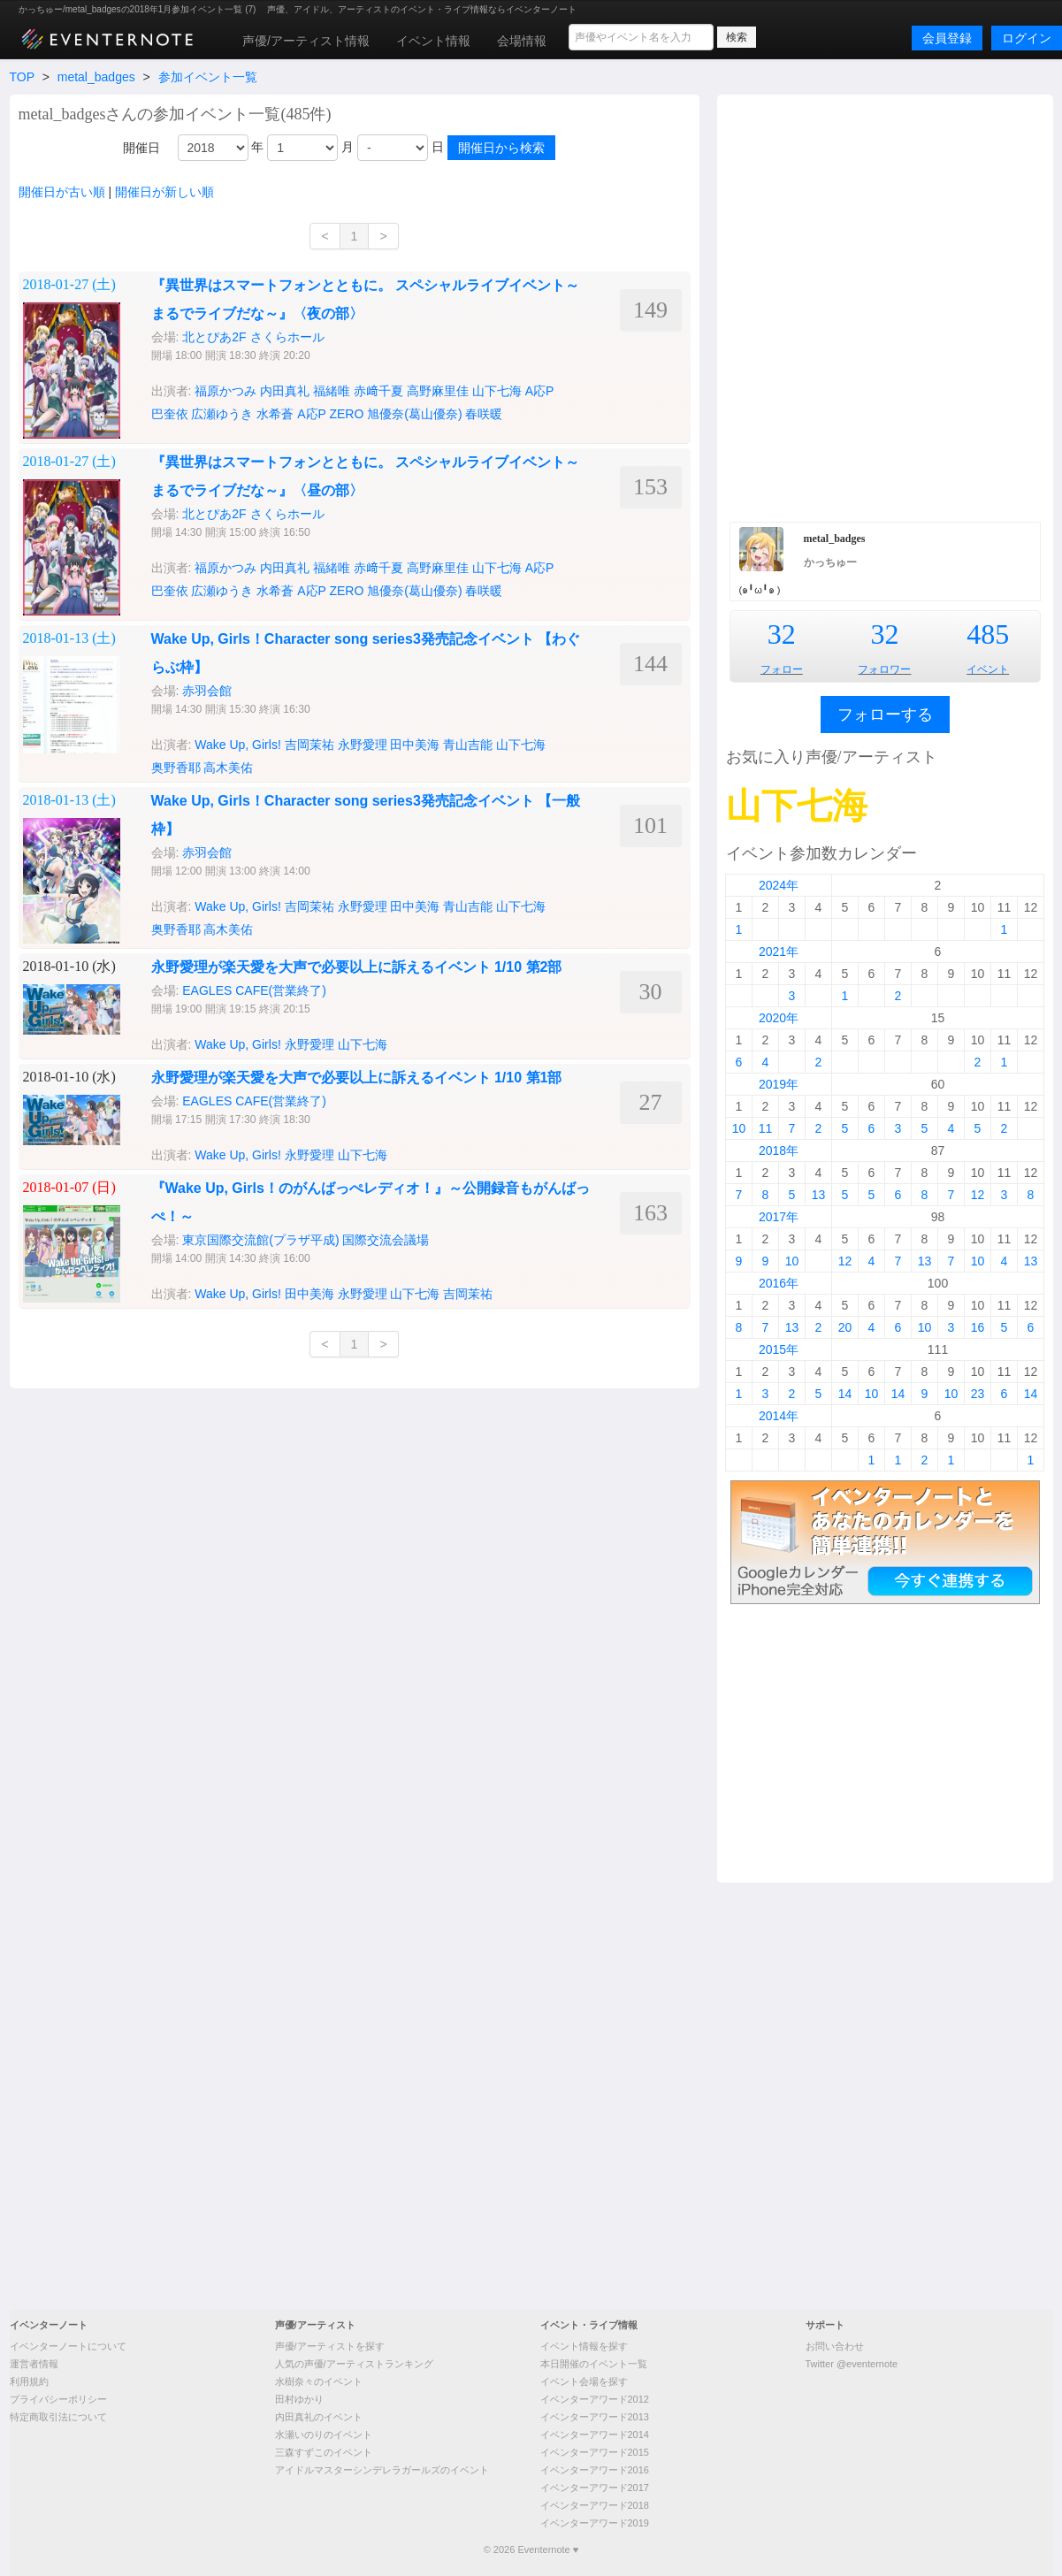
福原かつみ (225, 568)
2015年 (778, 1349)
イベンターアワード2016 (594, 2470)
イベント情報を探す (584, 2346)
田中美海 (414, 745)
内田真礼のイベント (319, 2417)
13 (819, 1195)
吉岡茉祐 (309, 745)
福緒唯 (331, 568)
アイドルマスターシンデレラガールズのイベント (382, 2470)
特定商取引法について (58, 2417)
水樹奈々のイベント (319, 2381)
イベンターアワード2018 (594, 2505)
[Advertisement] (245, 305)
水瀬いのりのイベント (323, 2434)
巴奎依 (169, 591)
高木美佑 (228, 768)
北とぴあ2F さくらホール (253, 514)
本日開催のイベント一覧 (593, 2363)
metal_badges (96, 77)
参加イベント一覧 (207, 77)
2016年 (778, 1283)
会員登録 (947, 38)
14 (845, 1394)
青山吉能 (468, 745)
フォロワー (884, 669)
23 (978, 1394)
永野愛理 (362, 745)
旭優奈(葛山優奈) (414, 591)
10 (739, 1128)
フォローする (885, 714)
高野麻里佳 (438, 568)
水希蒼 (275, 591)
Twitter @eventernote (852, 2363)
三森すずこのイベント (323, 2452)
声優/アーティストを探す (330, 2346)
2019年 (778, 1084)
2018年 (778, 1150)
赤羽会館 (207, 691)
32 (782, 634)
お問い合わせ (835, 2346)
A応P (539, 391)
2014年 (778, 1416)
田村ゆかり (299, 2399)
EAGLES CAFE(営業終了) (254, 990)
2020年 (778, 1018)
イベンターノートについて (68, 2346)
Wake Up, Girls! (238, 745)
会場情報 (521, 41)
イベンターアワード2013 (594, 2417)
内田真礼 (284, 568)
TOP (22, 77)
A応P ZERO (330, 591)
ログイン (1026, 38)
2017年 (778, 1217)
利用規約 (29, 2381)
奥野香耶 (176, 768)
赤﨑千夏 (378, 568)
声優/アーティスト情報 (306, 41)
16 (978, 1327)
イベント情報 (433, 41)
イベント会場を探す (584, 2381)
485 (987, 634)
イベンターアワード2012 (594, 2399)
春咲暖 (483, 414)
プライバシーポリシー (58, 2399)
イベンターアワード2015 (594, 2452)
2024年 (778, 885)
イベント (987, 669)
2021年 (778, 951)
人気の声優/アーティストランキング (354, 2363)
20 (845, 1327)
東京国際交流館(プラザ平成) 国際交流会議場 (305, 1240)
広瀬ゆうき (222, 591)
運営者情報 (34, 2363)
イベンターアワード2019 (594, 2523)
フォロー (781, 669)
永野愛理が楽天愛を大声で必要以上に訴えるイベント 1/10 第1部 (356, 1077)
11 (766, 1128)
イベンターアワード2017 (594, 2487)
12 (978, 1195)
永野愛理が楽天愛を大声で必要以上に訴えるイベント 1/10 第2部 (356, 967)
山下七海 (497, 391)
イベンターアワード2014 (594, 2434)
